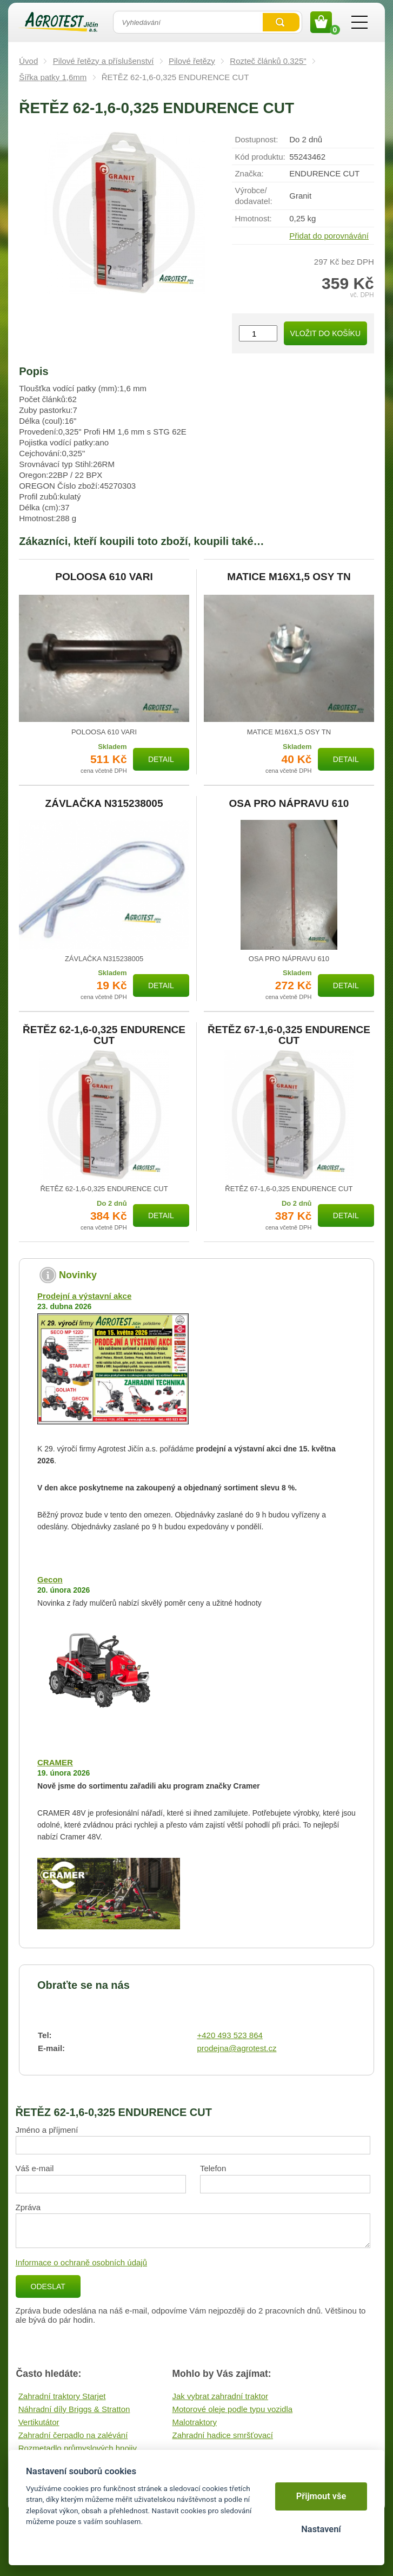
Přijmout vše (321, 2496)
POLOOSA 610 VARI (104, 576)
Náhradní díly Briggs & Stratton (74, 2409)
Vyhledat (281, 22)
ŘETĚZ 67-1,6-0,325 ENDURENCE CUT (289, 1035)
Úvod (28, 60)
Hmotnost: (253, 218)
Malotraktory (194, 2422)
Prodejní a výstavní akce (84, 1295)
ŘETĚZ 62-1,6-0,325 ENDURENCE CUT (104, 1035)
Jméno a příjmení (47, 2129)
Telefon (213, 2168)
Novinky (78, 1275)
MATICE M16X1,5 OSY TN (288, 576)
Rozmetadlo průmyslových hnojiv (77, 2448)
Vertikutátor (38, 2422)
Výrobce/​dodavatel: (253, 196)
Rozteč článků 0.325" (268, 60)
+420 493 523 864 (230, 2035)
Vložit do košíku (325, 333)
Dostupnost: (256, 139)
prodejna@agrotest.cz (237, 2048)
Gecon (50, 1579)
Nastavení (321, 2529)
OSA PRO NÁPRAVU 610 (289, 803)
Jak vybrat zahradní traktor (220, 2396)
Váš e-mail (35, 2168)
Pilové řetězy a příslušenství (103, 60)
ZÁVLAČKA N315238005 (104, 803)
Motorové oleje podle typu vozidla (232, 2409)
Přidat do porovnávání (329, 235)
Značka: (249, 173)
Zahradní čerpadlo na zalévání (73, 2435)
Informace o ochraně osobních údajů (82, 2262)
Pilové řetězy (192, 60)
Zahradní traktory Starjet (62, 2396)
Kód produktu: (260, 156)
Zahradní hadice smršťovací (223, 2435)
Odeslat (48, 2286)
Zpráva (28, 2207)
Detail (161, 759)
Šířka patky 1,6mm (52, 77)
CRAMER (55, 1762)
